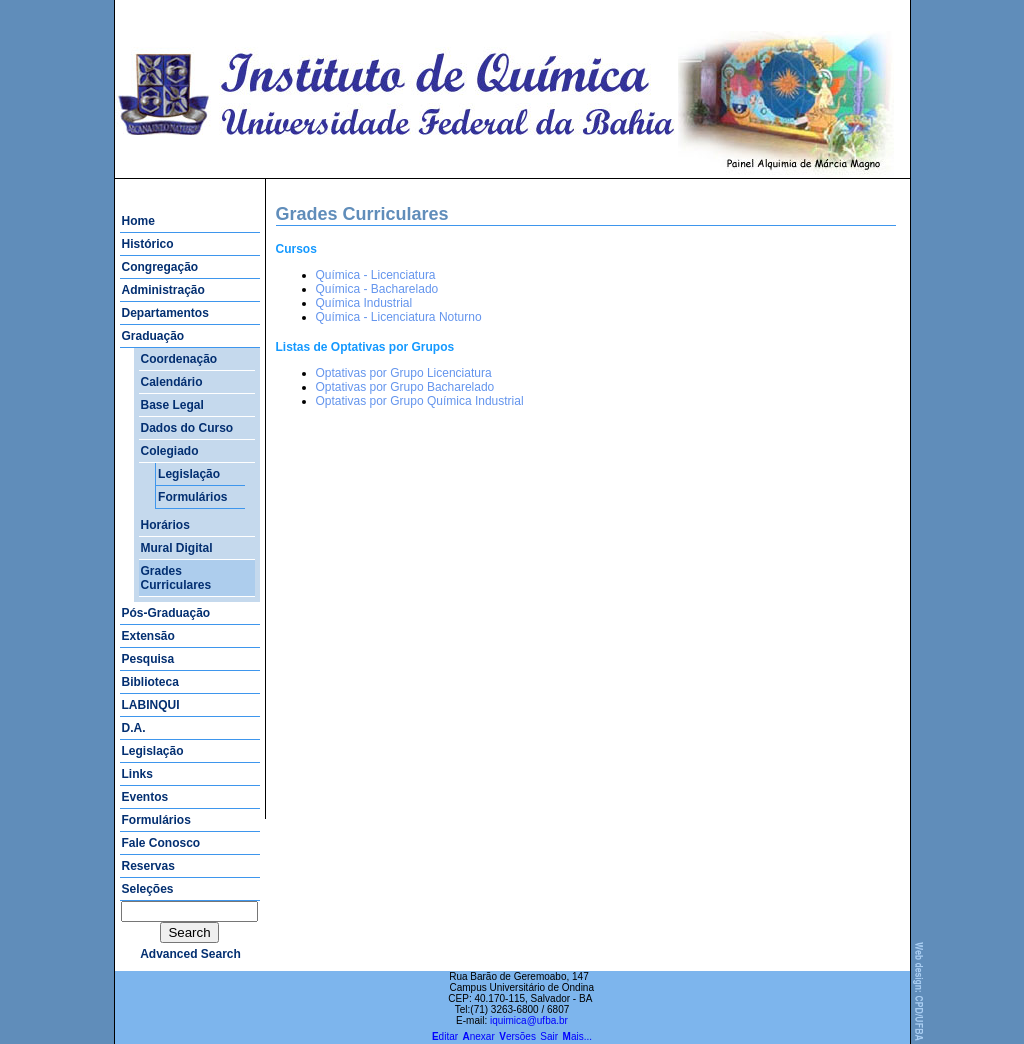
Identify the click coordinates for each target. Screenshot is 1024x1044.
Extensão (148, 636)
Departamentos (165, 313)
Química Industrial (364, 303)
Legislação (189, 474)
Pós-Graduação (166, 613)
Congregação (160, 267)
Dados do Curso (187, 428)
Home (138, 221)
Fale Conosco (161, 843)
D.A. (134, 728)
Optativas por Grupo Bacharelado (405, 387)
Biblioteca (150, 682)
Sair (549, 1036)
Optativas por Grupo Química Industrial (420, 401)
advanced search (190, 954)
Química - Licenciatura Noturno (399, 317)
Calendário (172, 382)
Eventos (145, 797)
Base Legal (172, 405)
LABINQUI (151, 705)
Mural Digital (177, 548)
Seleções (148, 889)
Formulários (192, 497)
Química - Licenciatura (376, 275)
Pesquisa (148, 659)
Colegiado (170, 451)
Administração (163, 290)
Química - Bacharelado (377, 289)
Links (137, 774)
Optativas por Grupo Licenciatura (404, 373)
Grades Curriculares (176, 578)
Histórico (148, 244)
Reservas (148, 866)
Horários (165, 525)
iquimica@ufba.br (529, 1020)
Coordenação (179, 359)
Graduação (153, 336)
